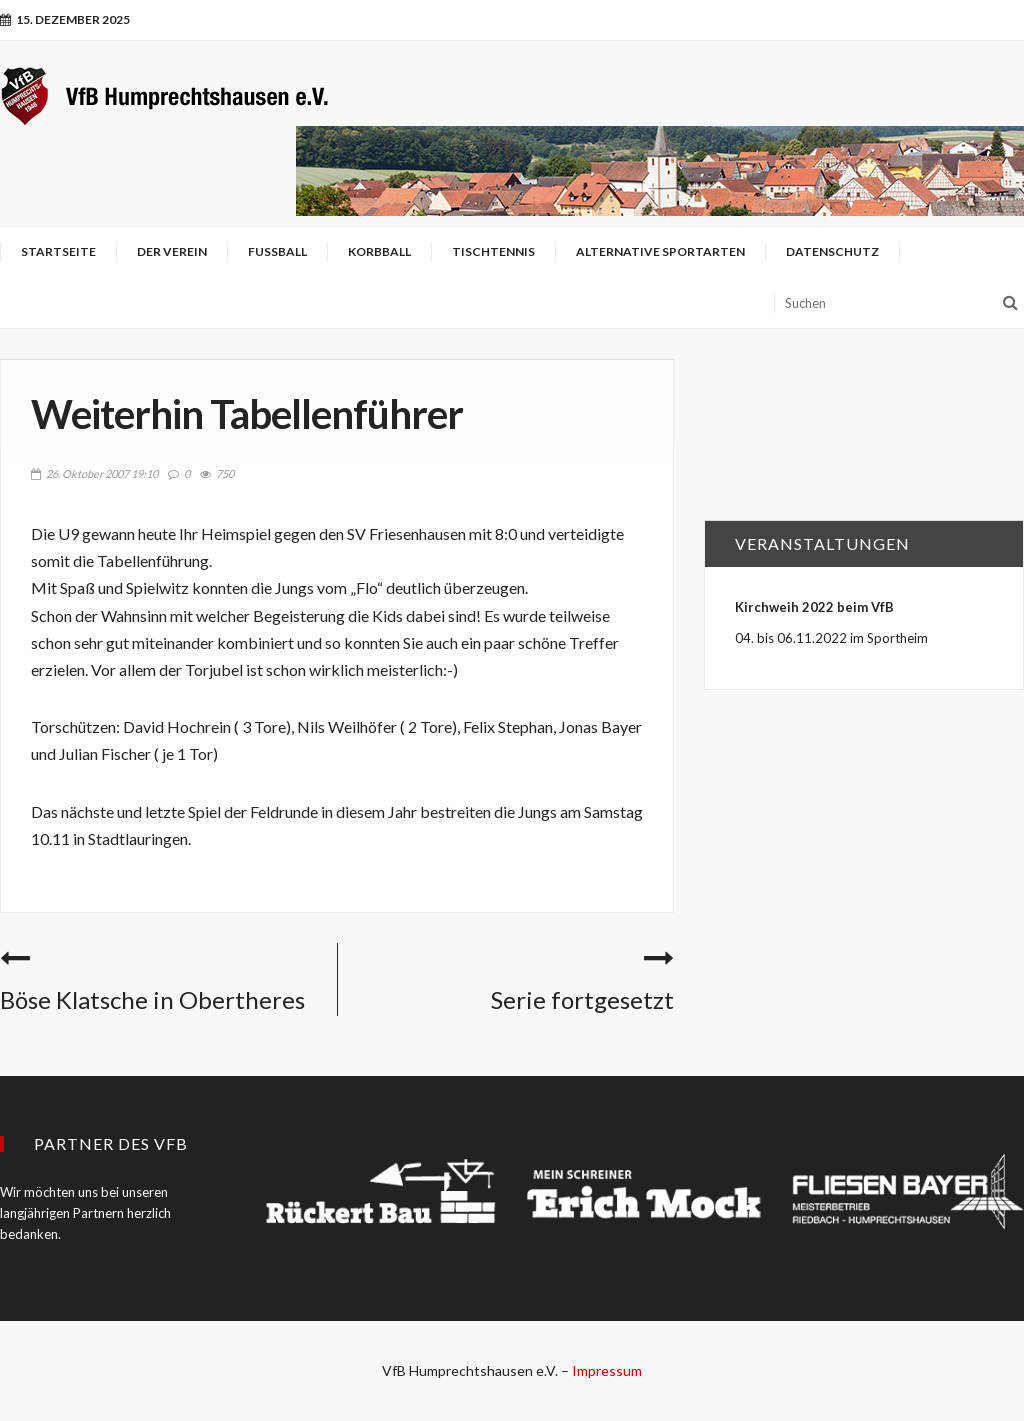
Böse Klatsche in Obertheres (152, 999)
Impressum (607, 1370)
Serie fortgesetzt (582, 999)
